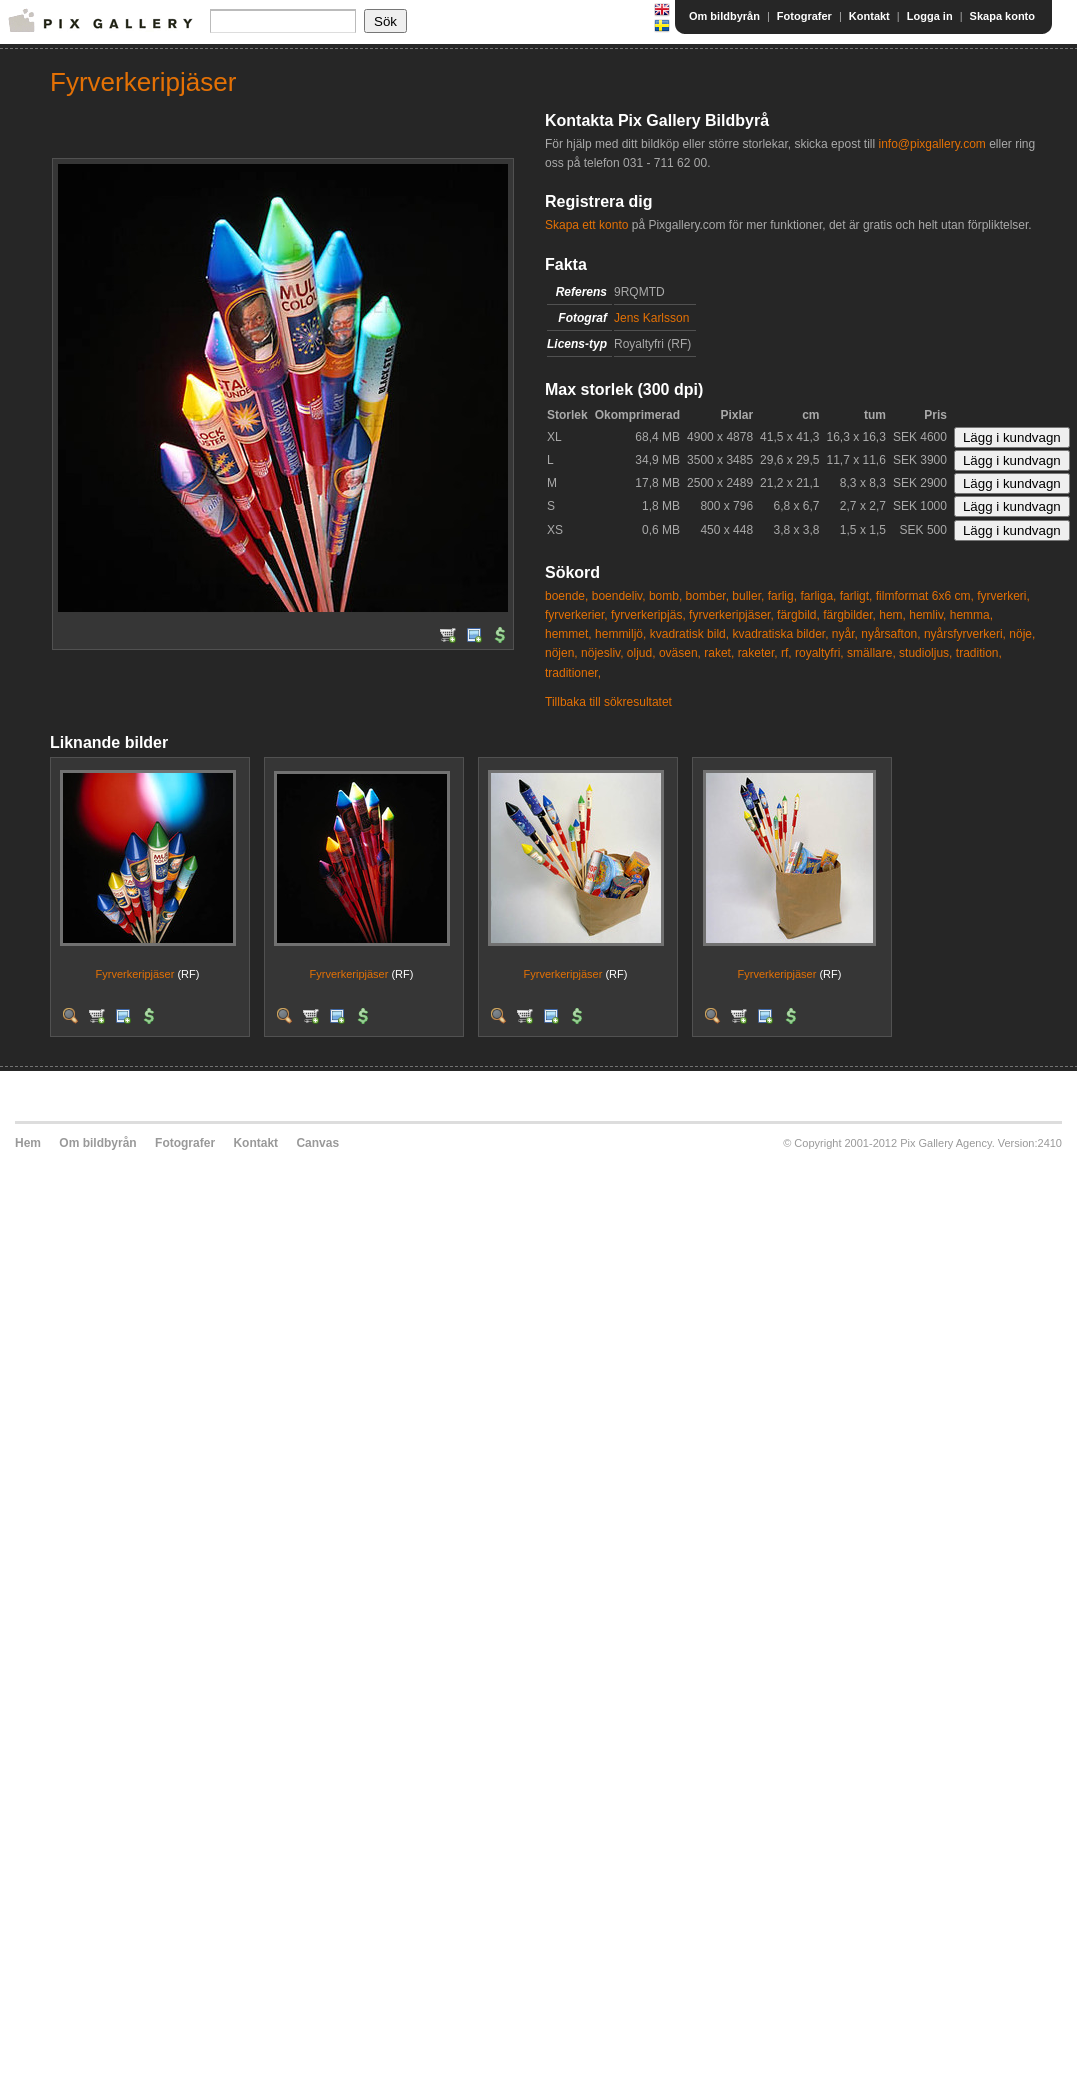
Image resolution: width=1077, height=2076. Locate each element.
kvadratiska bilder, (780, 634)
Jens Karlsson (651, 318)
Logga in (930, 16)
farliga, (818, 596)
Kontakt (869, 16)
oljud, (641, 653)
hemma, (971, 615)
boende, (566, 596)
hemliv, (927, 615)
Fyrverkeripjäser (135, 974)
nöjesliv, (602, 653)
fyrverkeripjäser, (731, 615)
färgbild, (798, 615)
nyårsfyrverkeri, (965, 634)
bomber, (707, 596)
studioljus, (925, 653)
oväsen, (680, 653)
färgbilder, (849, 615)
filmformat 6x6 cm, (925, 596)
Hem (28, 1143)
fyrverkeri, (1003, 596)
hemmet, (568, 634)
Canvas (317, 1143)
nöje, (1022, 634)
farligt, (856, 596)
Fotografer (804, 16)
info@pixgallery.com (931, 144)
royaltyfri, (819, 653)
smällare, (871, 653)
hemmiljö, (620, 634)
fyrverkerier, (576, 615)
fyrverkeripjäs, (648, 615)
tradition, (979, 653)
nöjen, (561, 653)
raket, (719, 653)
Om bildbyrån (724, 16)
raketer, (758, 653)
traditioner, (573, 673)
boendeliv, (619, 596)
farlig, (782, 596)
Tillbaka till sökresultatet (608, 702)
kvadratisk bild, (689, 634)
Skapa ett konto (586, 225)
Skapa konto (1002, 16)
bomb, (665, 596)
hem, (892, 615)
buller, (748, 596)
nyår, (845, 634)
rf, (786, 653)
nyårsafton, (890, 634)
